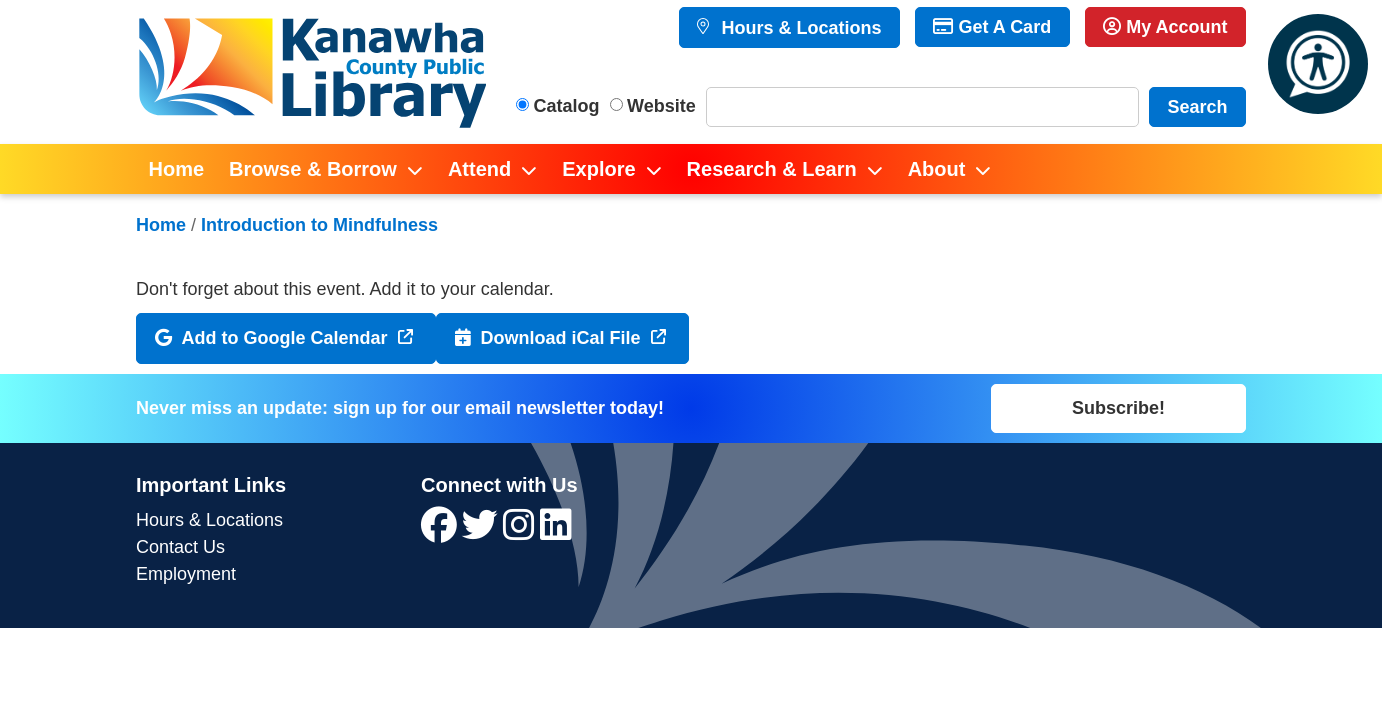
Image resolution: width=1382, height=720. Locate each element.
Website (661, 106)
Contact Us (180, 547)
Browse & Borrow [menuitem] (313, 169)
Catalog (567, 106)
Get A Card (992, 27)
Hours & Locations (798, 28)
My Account (1165, 27)
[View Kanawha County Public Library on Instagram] (521, 532)
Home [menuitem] (177, 169)
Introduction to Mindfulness (319, 225)
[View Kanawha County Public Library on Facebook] (441, 532)
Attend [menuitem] (479, 169)
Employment (186, 574)
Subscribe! (1118, 408)
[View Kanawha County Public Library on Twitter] (482, 532)
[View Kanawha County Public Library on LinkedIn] (556, 532)
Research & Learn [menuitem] (772, 169)
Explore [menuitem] (598, 169)
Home (161, 225)
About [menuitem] (937, 169)
